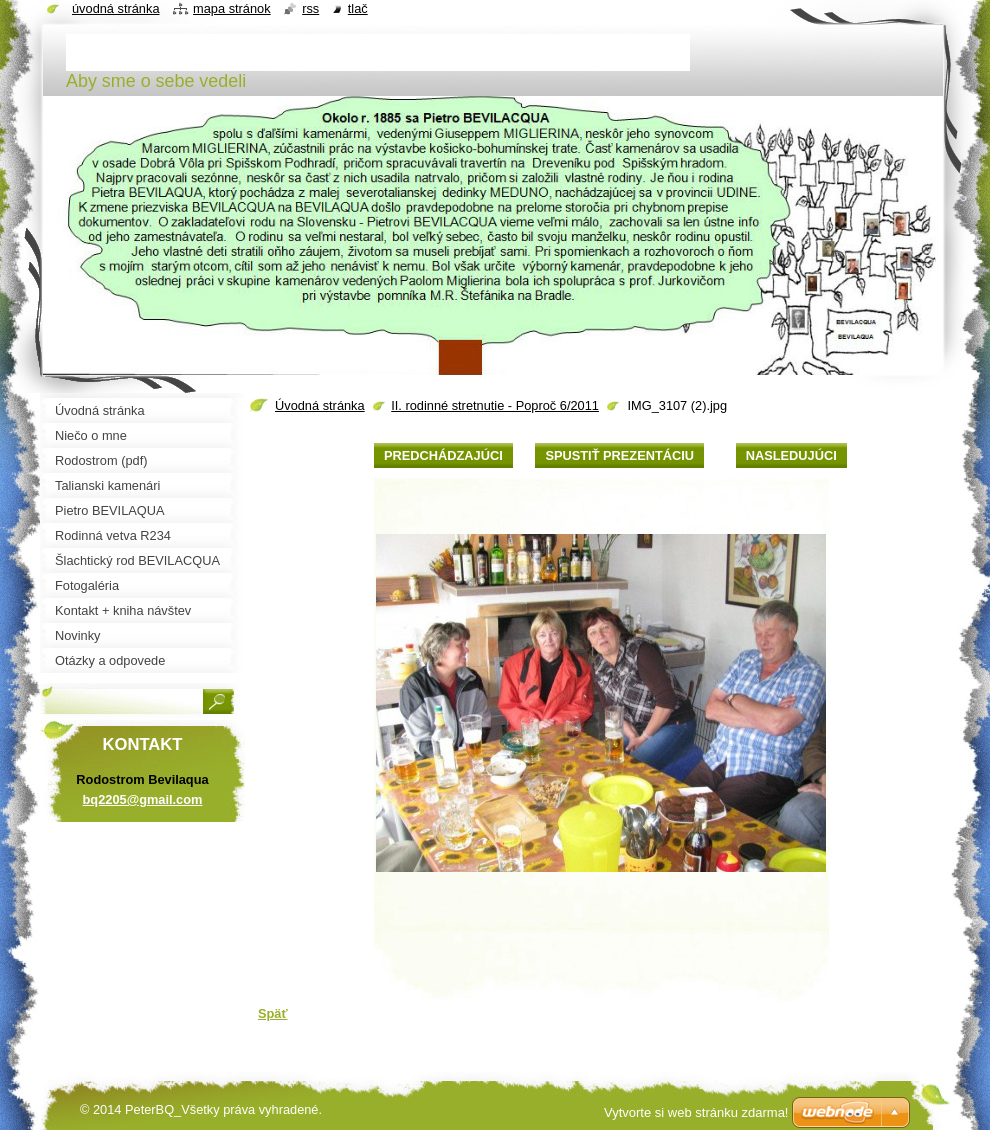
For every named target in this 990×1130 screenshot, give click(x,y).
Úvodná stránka (320, 405)
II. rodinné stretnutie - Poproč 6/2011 (495, 405)
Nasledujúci (791, 455)
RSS (310, 8)
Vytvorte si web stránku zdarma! (696, 1112)
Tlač (358, 8)
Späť (273, 1013)
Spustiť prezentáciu (619, 455)
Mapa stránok (232, 8)
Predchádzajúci (443, 455)
